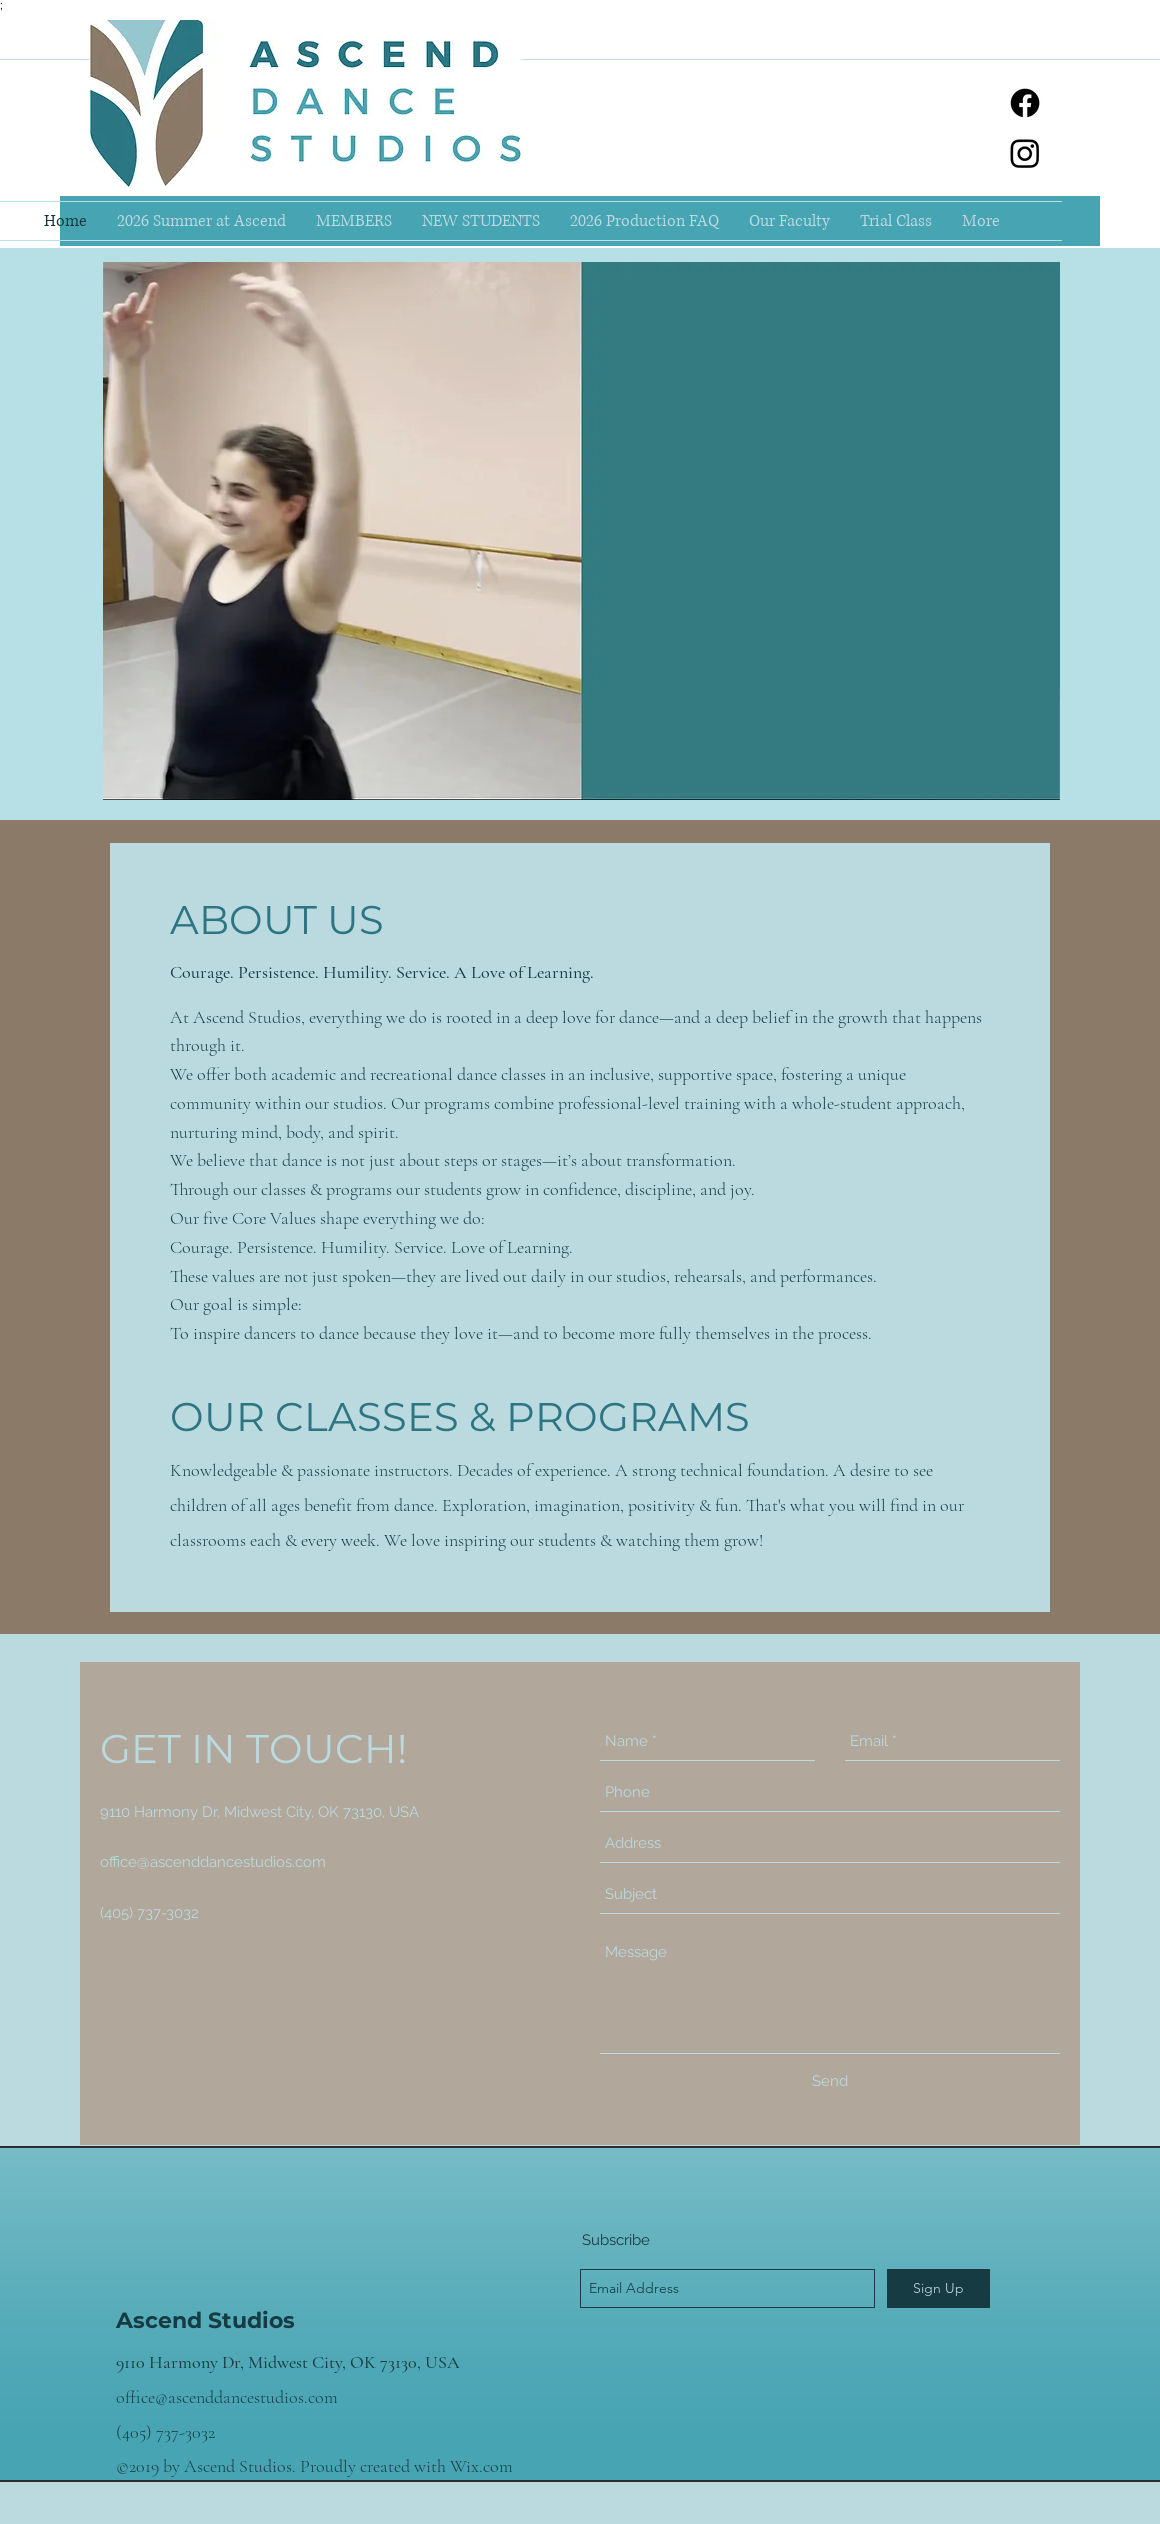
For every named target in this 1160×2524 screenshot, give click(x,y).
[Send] (830, 2081)
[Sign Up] (938, 2288)
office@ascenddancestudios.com (213, 1862)
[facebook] (1025, 103)
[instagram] (1025, 153)
